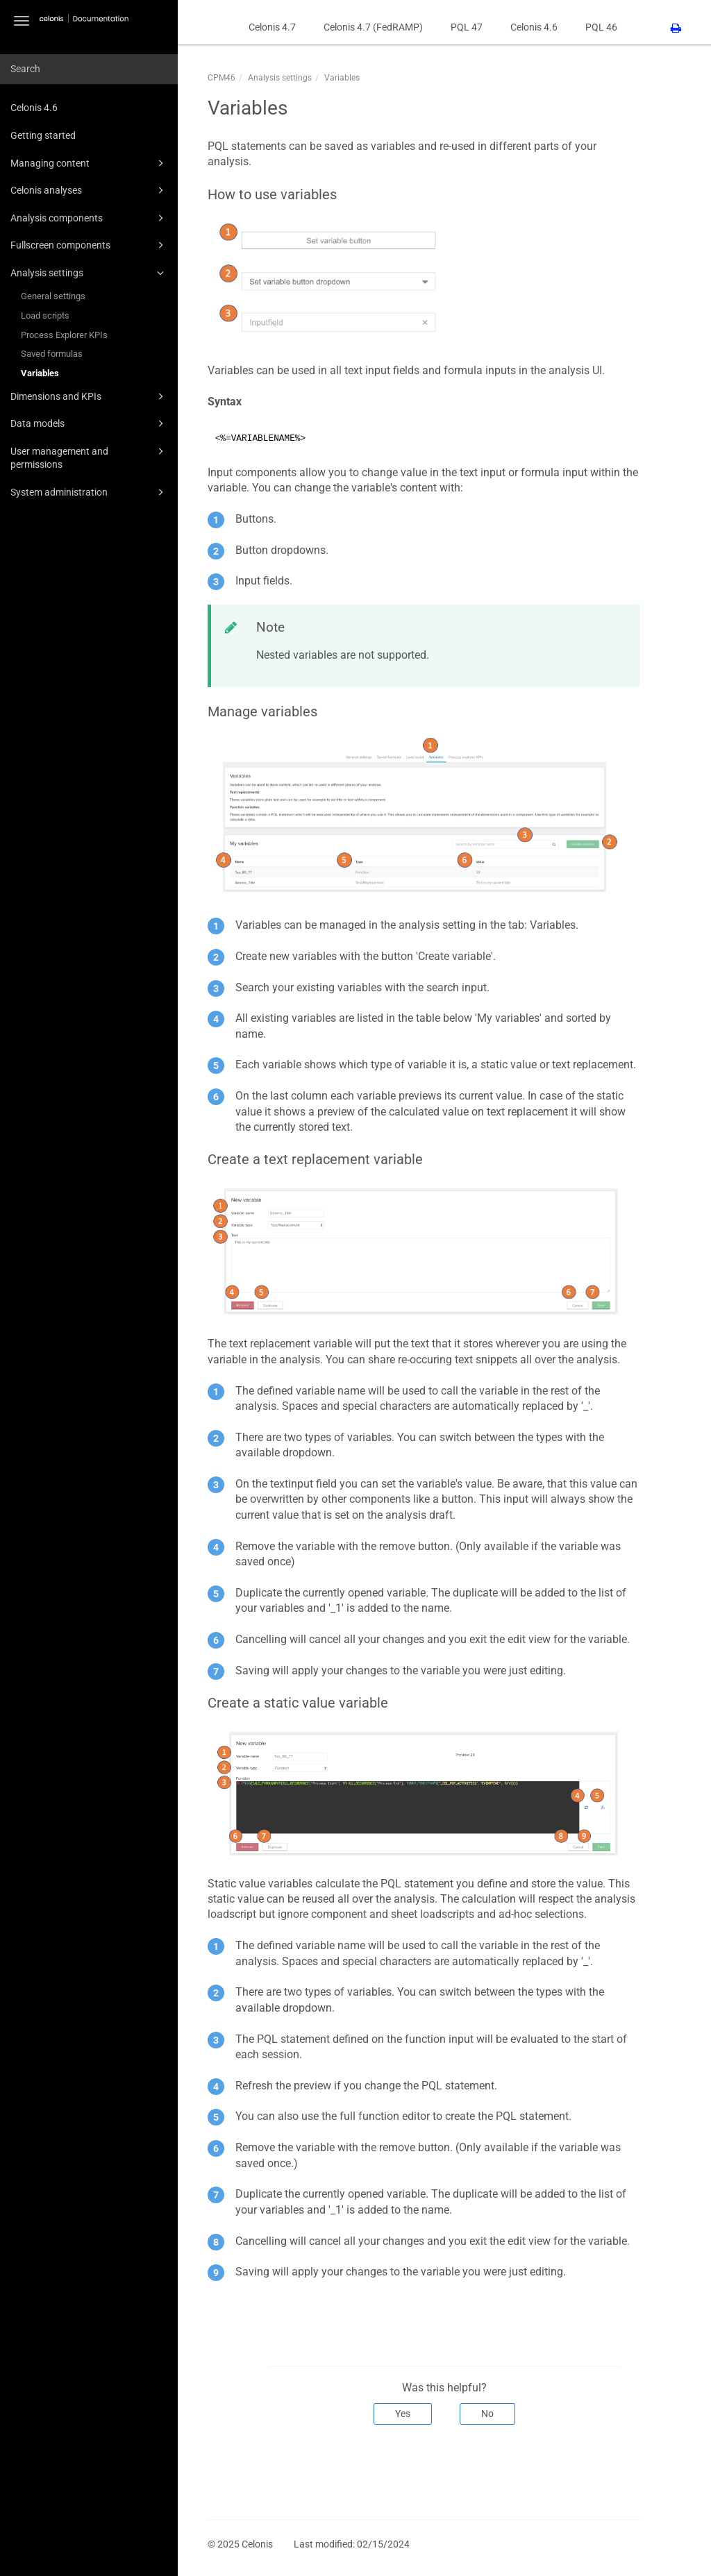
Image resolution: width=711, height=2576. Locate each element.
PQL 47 (467, 27)
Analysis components (89, 218)
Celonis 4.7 (272, 27)
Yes (402, 2413)
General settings (53, 296)
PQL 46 (601, 27)
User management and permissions (89, 457)
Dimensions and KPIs (89, 396)
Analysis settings (89, 272)
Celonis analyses (89, 190)
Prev (227, 2470)
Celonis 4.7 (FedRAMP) (373, 27)
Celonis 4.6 (34, 107)
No (487, 2413)
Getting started (43, 135)
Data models (89, 423)
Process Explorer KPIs (64, 335)
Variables (40, 373)
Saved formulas (52, 353)
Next (620, 2470)
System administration (89, 492)
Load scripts (45, 315)
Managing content (89, 163)
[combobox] (89, 69)
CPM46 (221, 78)
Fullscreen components (89, 245)
